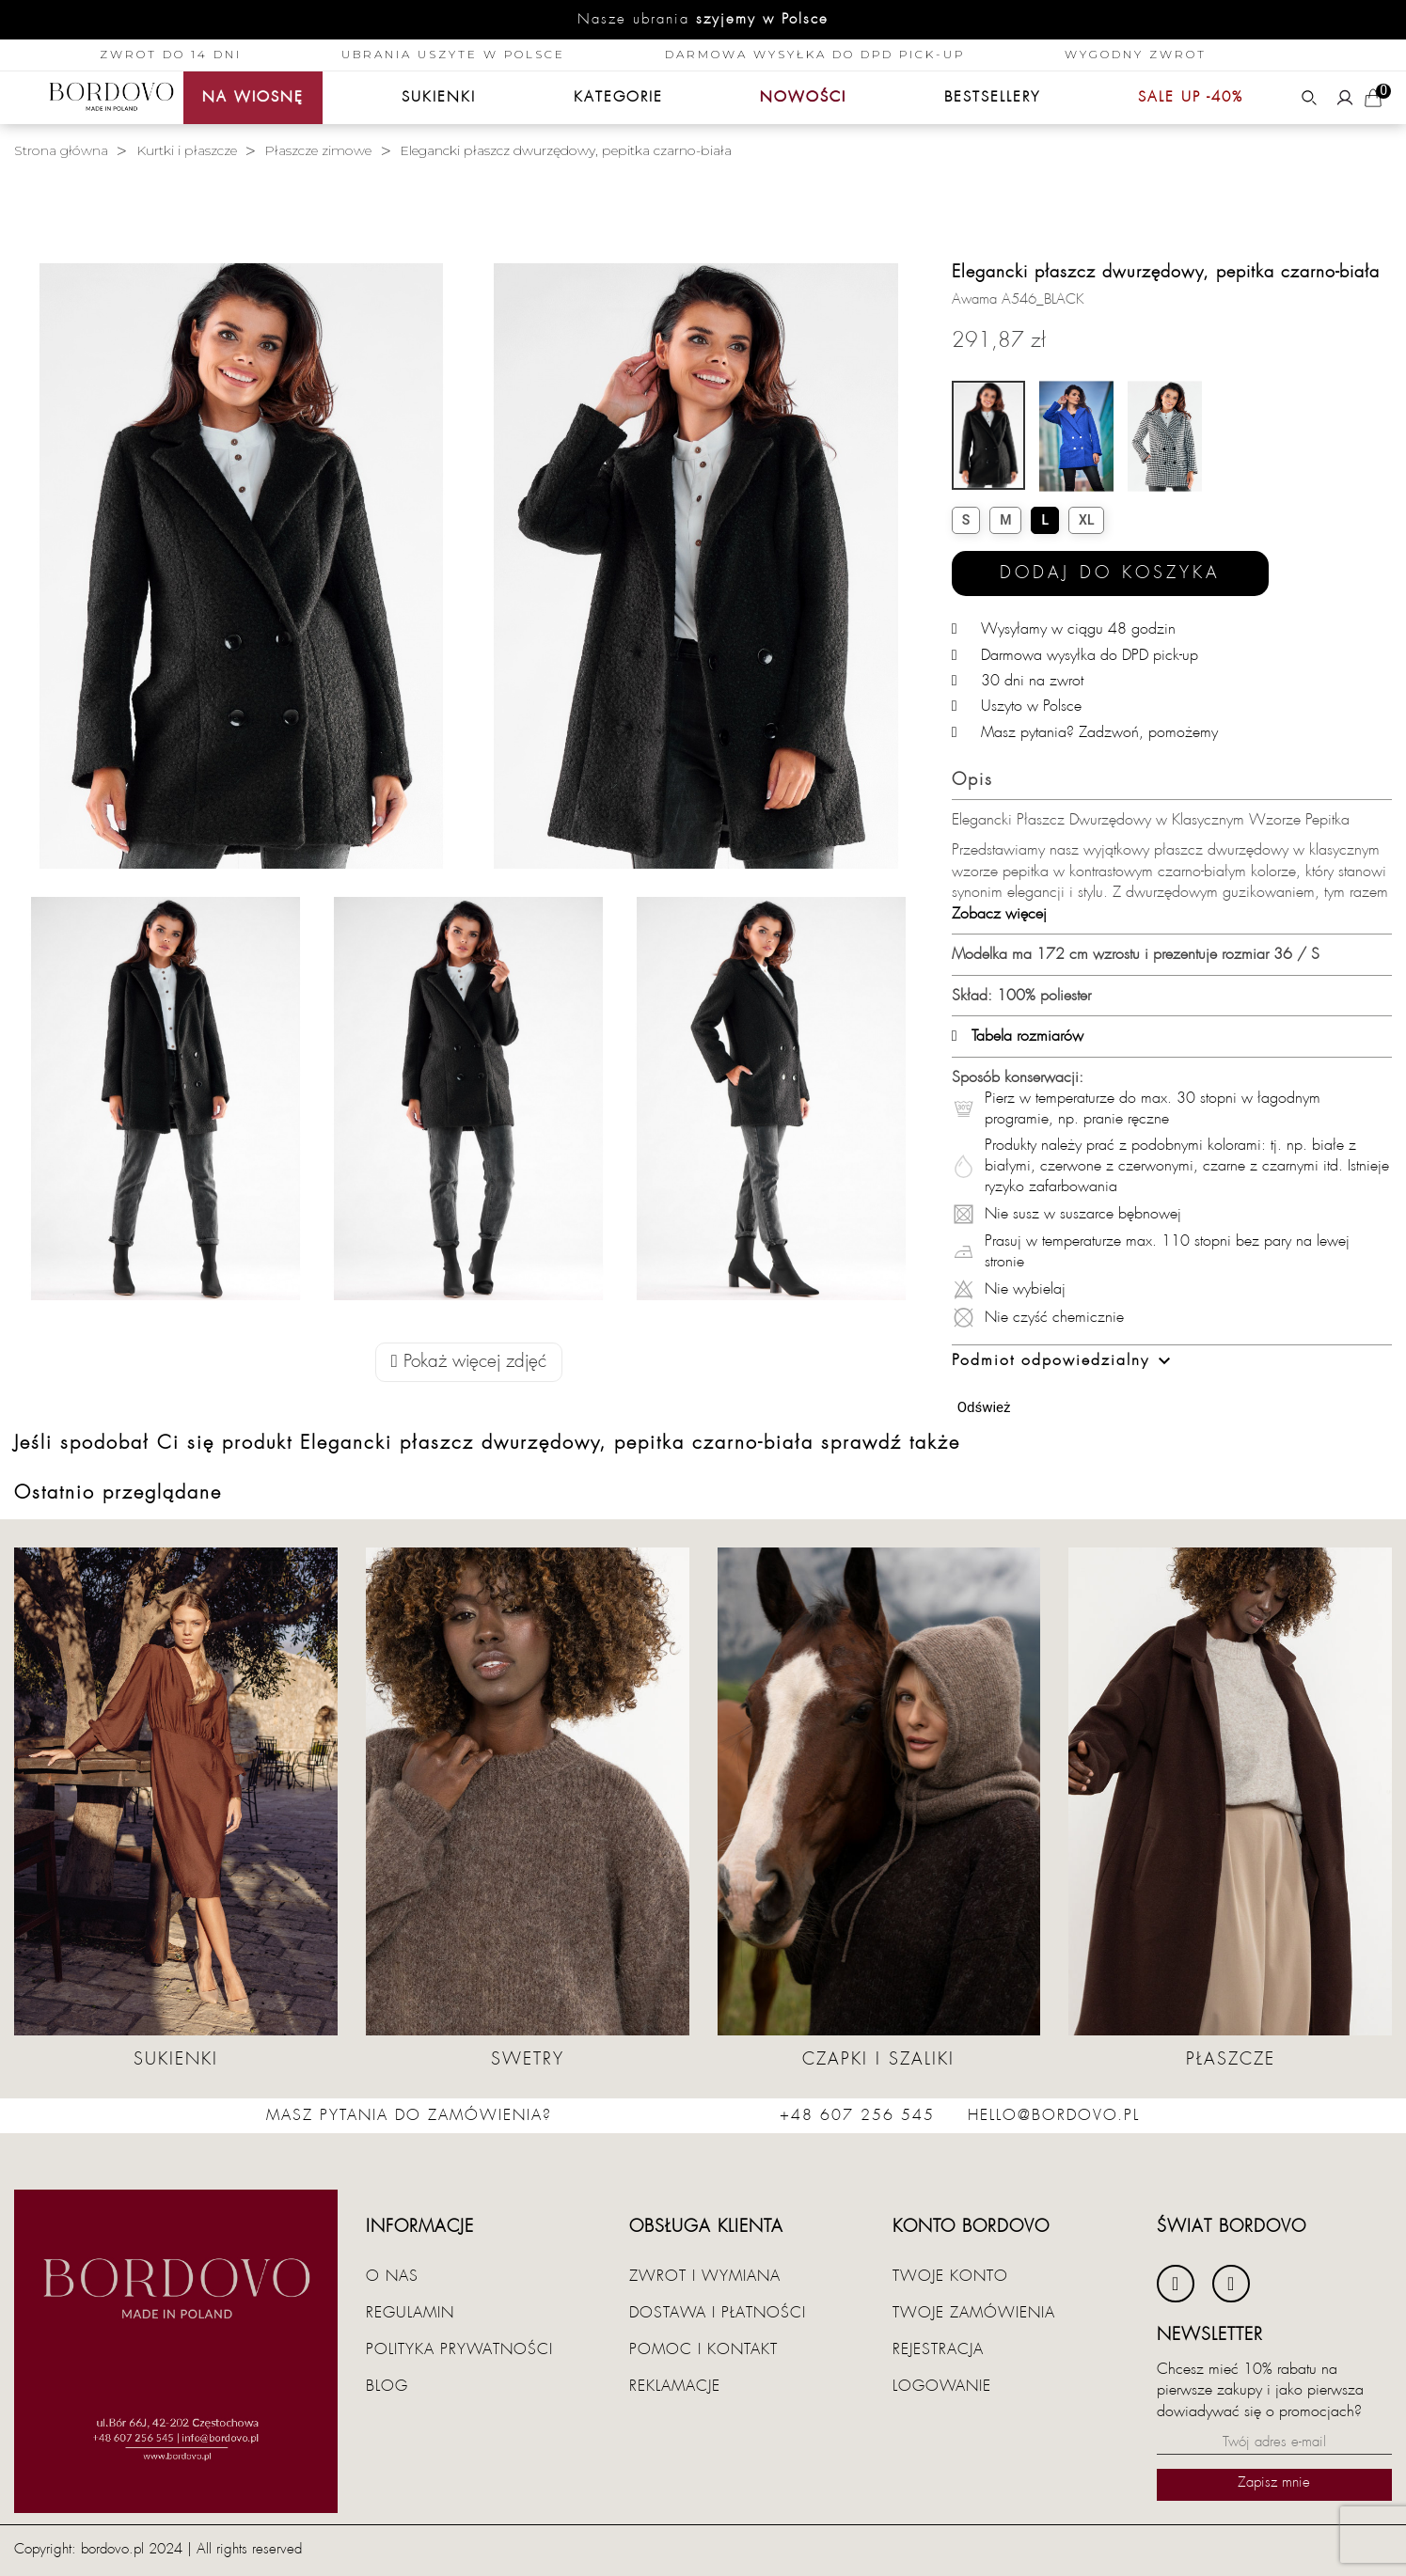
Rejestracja (938, 2349)
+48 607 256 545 (857, 2115)
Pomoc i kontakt (703, 2349)
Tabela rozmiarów (1017, 1036)
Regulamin (410, 2312)
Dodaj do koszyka (1110, 573)
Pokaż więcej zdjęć (468, 1362)
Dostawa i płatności (717, 2312)
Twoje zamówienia (974, 2312)
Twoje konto (950, 2276)
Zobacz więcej (999, 913)
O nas (392, 2276)
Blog (387, 2386)
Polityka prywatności (459, 2349)
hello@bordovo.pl (1054, 2115)
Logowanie (942, 2386)
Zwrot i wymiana (705, 2276)
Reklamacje (674, 2386)
